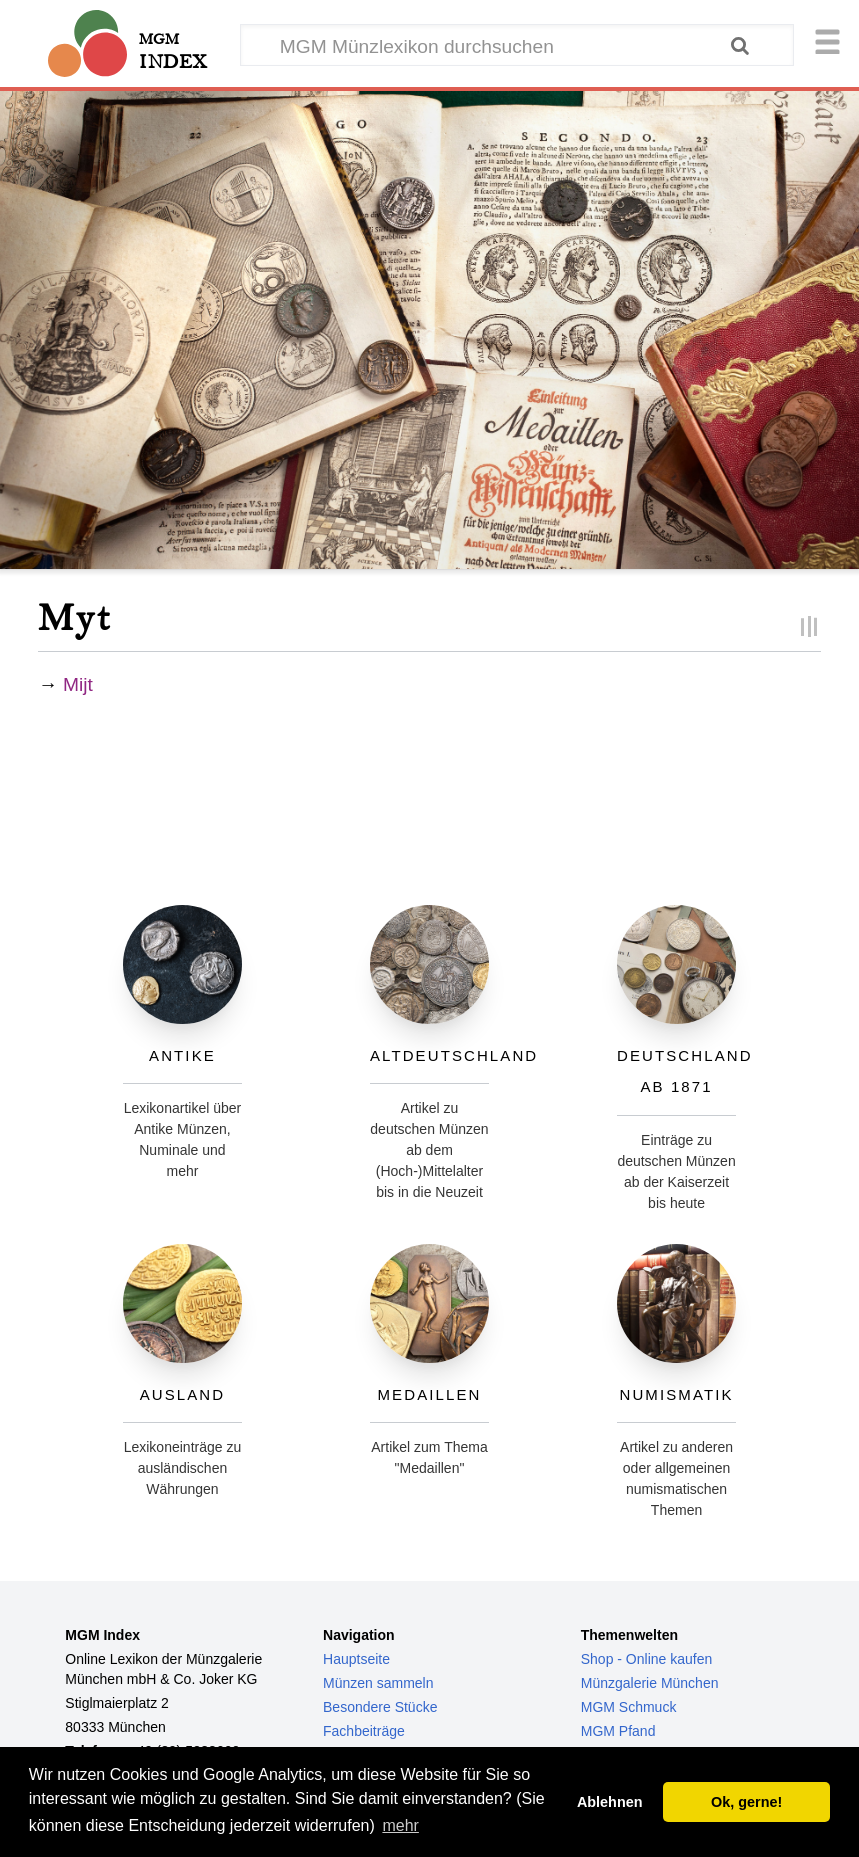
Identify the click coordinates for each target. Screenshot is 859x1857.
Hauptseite (356, 1659)
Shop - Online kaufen (647, 1659)
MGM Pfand (618, 1731)
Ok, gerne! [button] (746, 1802)
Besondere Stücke (380, 1707)
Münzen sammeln (378, 1683)
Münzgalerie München (650, 1683)
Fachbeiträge (364, 1731)
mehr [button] (400, 1825)
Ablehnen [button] (610, 1802)
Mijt (78, 684)
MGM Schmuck (629, 1707)
